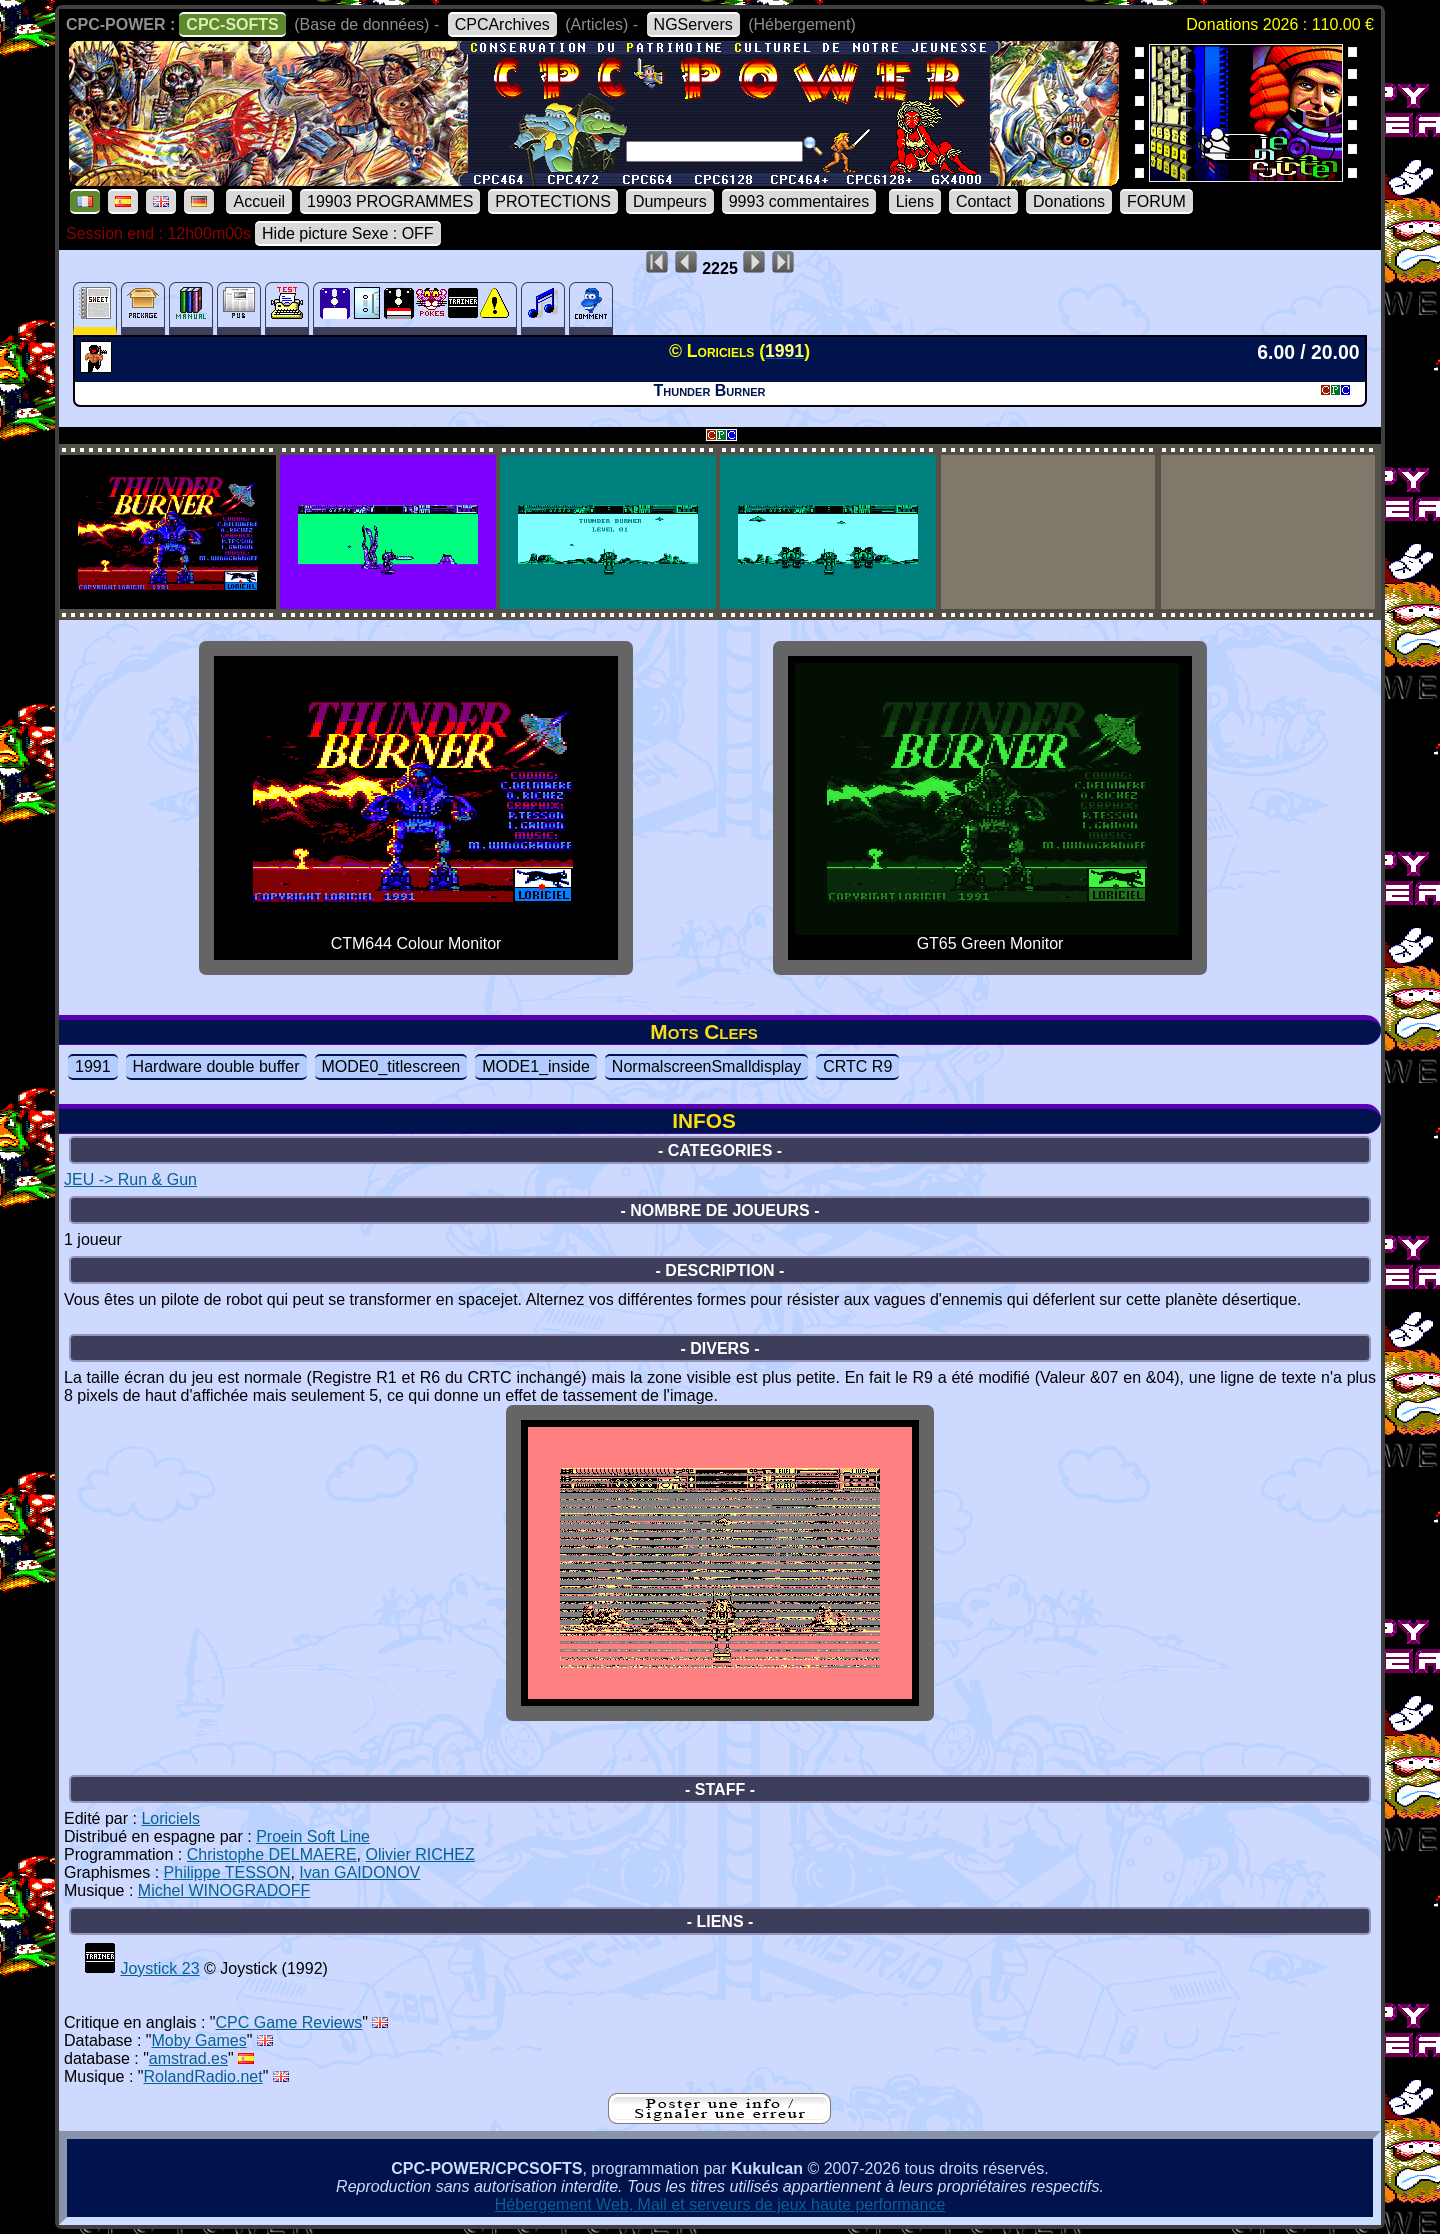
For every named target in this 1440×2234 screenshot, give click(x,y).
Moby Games (199, 2040)
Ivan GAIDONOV (359, 1872)
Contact (983, 201)
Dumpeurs (670, 201)
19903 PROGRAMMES (390, 201)
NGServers (693, 24)
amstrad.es (188, 2058)
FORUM (1156, 201)
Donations (1069, 201)
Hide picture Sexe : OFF (348, 233)
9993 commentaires (799, 201)
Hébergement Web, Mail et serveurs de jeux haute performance (720, 2204)
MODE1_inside (536, 1066)
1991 (93, 1066)
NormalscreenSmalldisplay (706, 1066)
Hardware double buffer (216, 1066)
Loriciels (170, 1818)
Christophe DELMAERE (272, 1854)
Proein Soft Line (313, 1836)
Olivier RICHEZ (419, 1854)
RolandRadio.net (203, 2076)
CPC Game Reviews (289, 2022)
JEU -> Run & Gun (130, 1179)
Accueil (259, 201)
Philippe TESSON (227, 1872)
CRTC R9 (857, 1066)
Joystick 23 (159, 1968)
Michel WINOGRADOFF (224, 1890)
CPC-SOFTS (232, 24)
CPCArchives (502, 24)
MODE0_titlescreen (391, 1066)
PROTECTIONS (553, 201)
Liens (915, 201)
